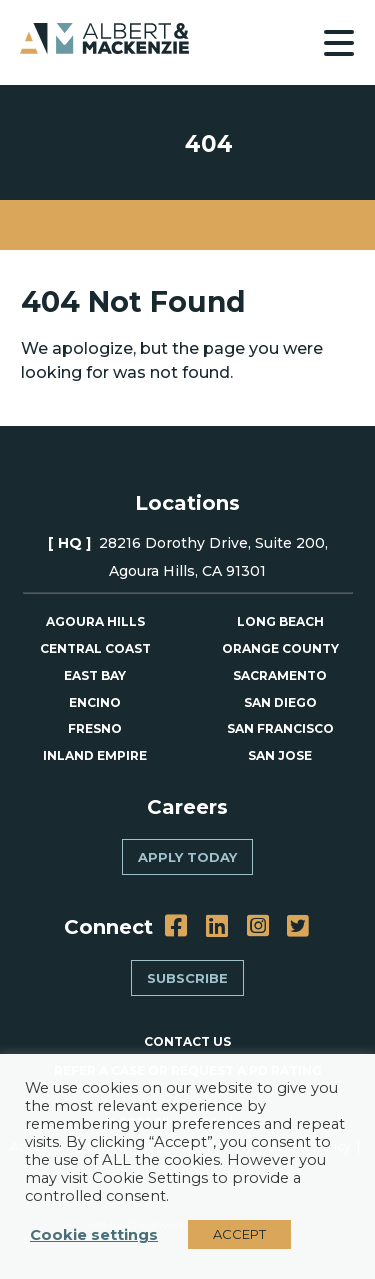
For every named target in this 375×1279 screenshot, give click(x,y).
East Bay (95, 675)
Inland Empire (95, 755)
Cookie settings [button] (94, 1235)
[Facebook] (176, 926)
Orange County (280, 648)
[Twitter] (298, 926)
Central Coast (95, 648)
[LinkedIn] (217, 926)
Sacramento (280, 675)
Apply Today (187, 857)
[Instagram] (258, 926)
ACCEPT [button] (239, 1234)
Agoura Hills (95, 621)
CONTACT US (187, 1041)
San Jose (280, 755)
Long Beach (280, 621)
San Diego (280, 702)
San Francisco (280, 728)
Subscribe (187, 978)
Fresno (95, 728)
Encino (95, 702)
